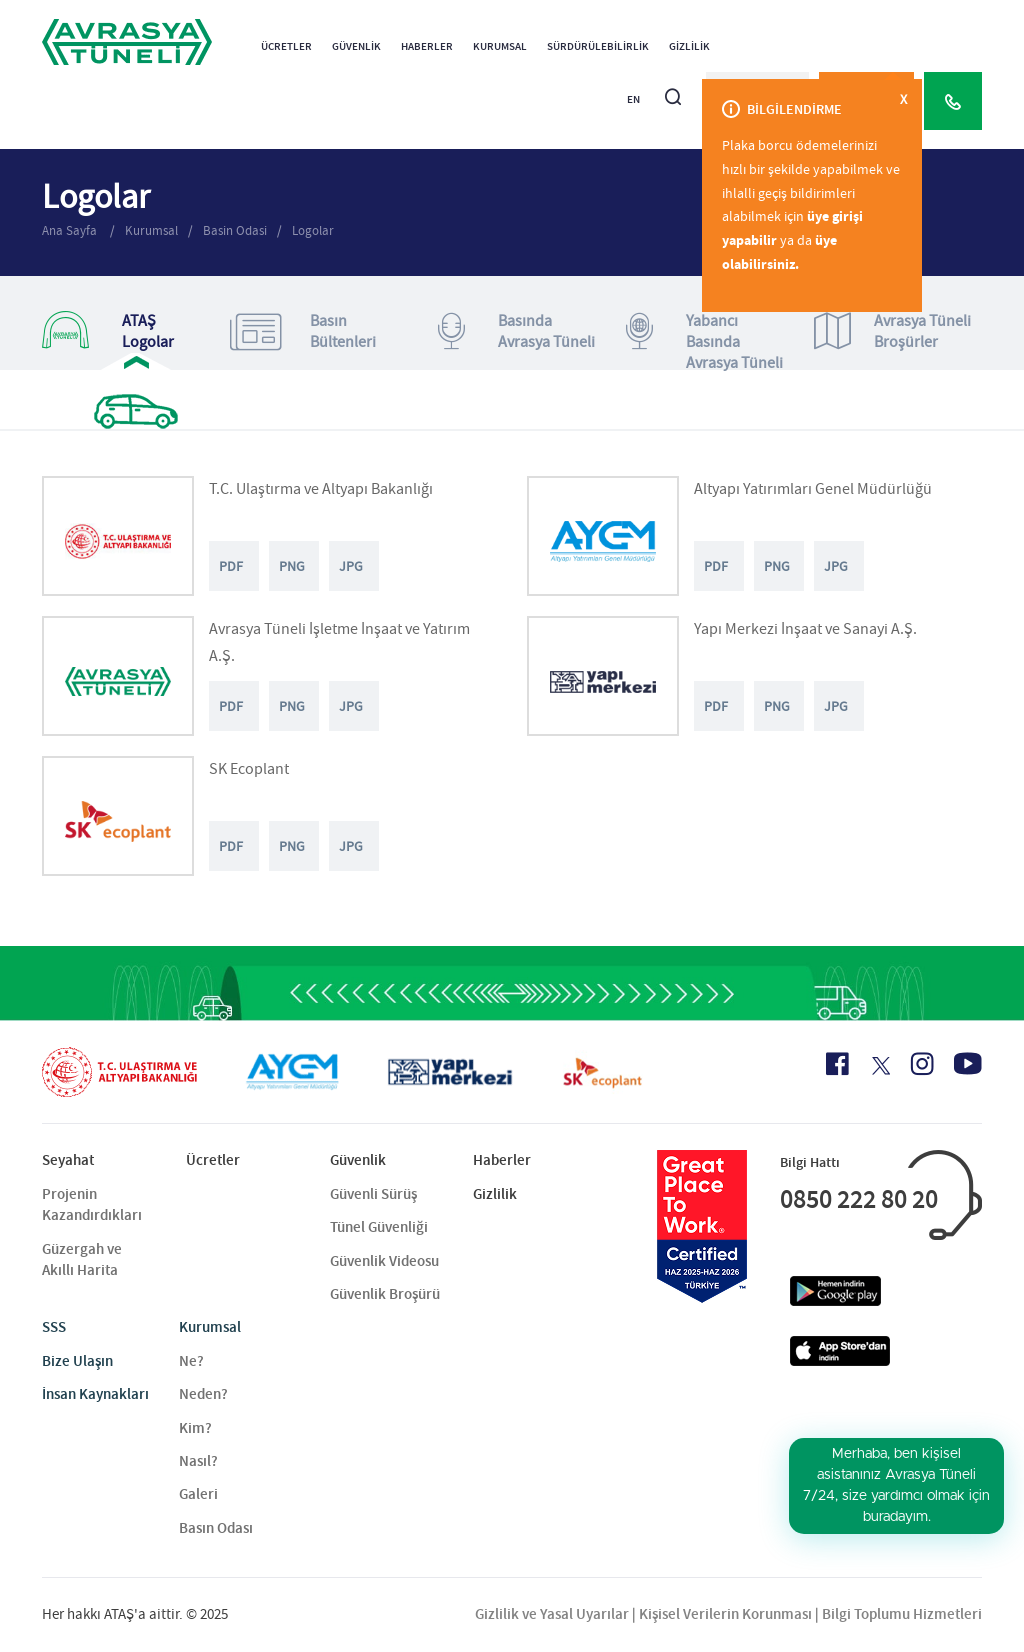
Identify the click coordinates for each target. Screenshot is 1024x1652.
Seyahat (68, 1160)
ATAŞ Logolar (108, 331)
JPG (351, 566)
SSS (54, 1327)
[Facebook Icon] (837, 1064)
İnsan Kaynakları (95, 1394)
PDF (231, 566)
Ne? (191, 1361)
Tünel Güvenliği (379, 1227)
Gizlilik (689, 46)
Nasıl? (198, 1461)
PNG (292, 566)
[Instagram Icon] (922, 1064)
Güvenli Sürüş (373, 1194)
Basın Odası (216, 1528)
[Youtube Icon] (968, 1063)
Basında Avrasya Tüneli (516, 331)
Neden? (203, 1394)
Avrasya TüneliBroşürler (892, 331)
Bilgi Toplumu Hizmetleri (902, 1614)
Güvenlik (356, 46)
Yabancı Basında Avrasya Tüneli (704, 342)
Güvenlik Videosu (384, 1261)
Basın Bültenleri (303, 331)
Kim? (195, 1428)
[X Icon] (879, 1066)
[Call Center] (953, 101)
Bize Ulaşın (77, 1361)
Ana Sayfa (71, 230)
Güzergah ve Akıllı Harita (82, 1259)
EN (633, 99)
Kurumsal (500, 46)
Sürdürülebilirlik (598, 46)
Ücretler (286, 46)
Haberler (427, 46)
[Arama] (673, 88)
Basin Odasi (235, 230)
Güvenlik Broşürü (385, 1294)
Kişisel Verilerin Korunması (725, 1614)
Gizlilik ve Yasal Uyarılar (552, 1614)
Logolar (313, 230)
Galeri (198, 1494)
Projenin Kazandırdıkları (92, 1204)
